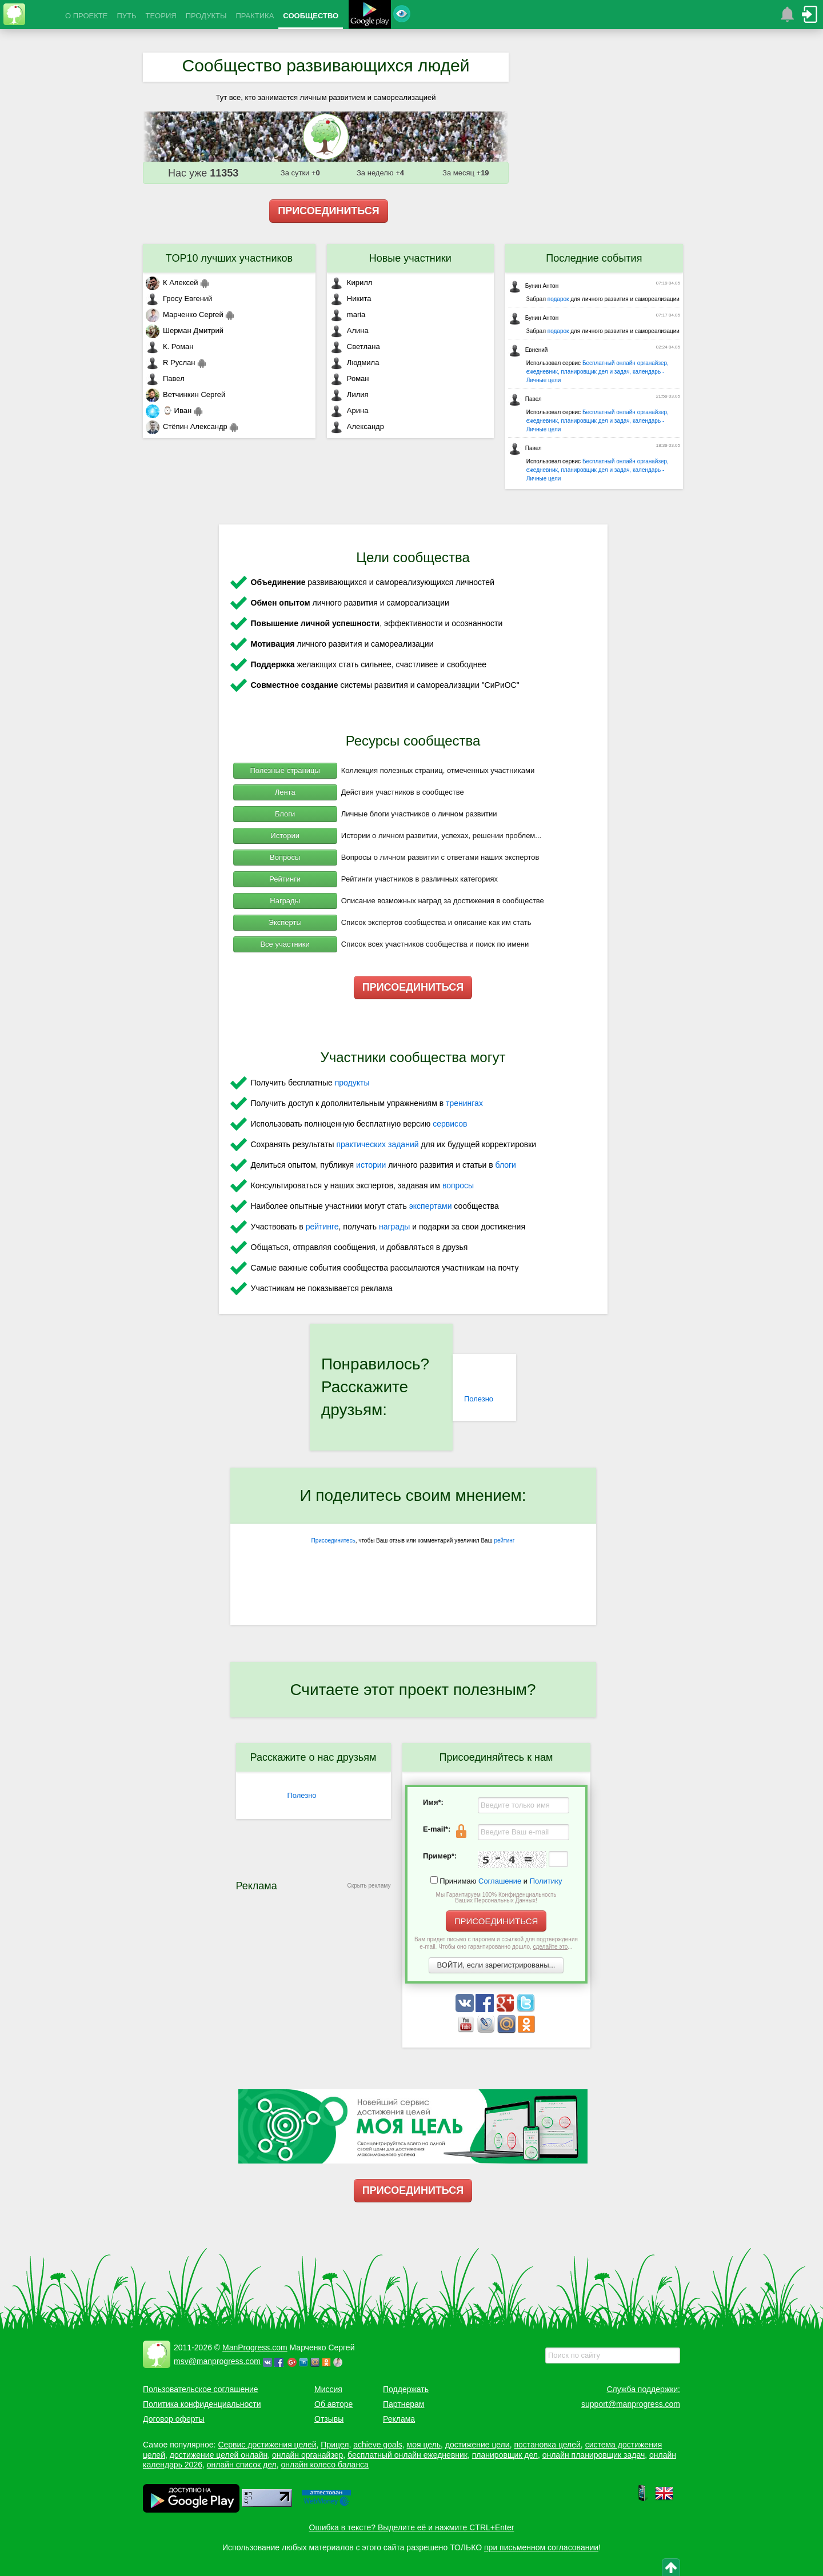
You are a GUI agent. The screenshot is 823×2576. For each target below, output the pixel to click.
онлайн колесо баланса (324, 2464)
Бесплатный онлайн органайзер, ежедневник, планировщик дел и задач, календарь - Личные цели (597, 371)
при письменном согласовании (541, 2547)
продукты (352, 1082)
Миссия (328, 2389)
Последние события (594, 258)
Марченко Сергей (184, 314)
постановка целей (547, 2444)
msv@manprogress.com (217, 2361)
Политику (546, 1881)
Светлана (355, 346)
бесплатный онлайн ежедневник (407, 2454)
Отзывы (328, 2418)
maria (348, 314)
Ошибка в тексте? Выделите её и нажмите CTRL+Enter (411, 2527)
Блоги (285, 814)
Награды (285, 900)
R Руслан (170, 362)
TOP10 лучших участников (229, 258)
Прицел (335, 2444)
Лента (285, 792)
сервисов (450, 1123)
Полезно (478, 1399)
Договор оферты (174, 2418)
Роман (349, 378)
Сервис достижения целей (267, 2444)
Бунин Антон (533, 286)
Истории (284, 835)
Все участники (284, 944)
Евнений (528, 350)
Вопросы (285, 857)
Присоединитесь (333, 1540)
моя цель (424, 2444)
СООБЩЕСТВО (310, 15)
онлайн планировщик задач (593, 2454)
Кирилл (351, 282)
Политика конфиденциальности (202, 2404)
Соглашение (499, 1881)
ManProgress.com (254, 2347)
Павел (165, 378)
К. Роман (169, 346)
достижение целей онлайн (218, 2454)
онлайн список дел (242, 2464)
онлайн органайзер (307, 2454)
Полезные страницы (285, 770)
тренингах (464, 1103)
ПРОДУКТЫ (206, 15)
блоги (506, 1164)
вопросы (458, 1185)
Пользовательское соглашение (200, 2389)
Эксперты (285, 922)
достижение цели (477, 2444)
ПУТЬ (126, 15)
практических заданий (377, 1144)
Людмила (354, 362)
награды (394, 1226)
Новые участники (410, 258)
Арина (349, 410)
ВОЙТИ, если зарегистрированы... (496, 1965)
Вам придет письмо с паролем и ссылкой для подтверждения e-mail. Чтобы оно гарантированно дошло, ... (496, 1943)
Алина (349, 330)
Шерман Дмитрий (184, 330)
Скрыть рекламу (369, 1885)
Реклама (399, 2418)
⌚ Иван (168, 410)
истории (371, 1164)
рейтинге (322, 1226)
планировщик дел (505, 2454)
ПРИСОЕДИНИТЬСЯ (328, 211)
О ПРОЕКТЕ (86, 15)
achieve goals (377, 2444)
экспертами (430, 1206)
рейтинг (504, 1540)
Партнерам (403, 2404)
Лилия (349, 394)
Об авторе (333, 2404)
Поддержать (406, 2389)
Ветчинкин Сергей (185, 394)
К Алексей (172, 282)
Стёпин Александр (186, 426)
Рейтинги (285, 879)
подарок (558, 299)
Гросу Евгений (179, 298)
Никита (350, 298)
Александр (357, 426)
